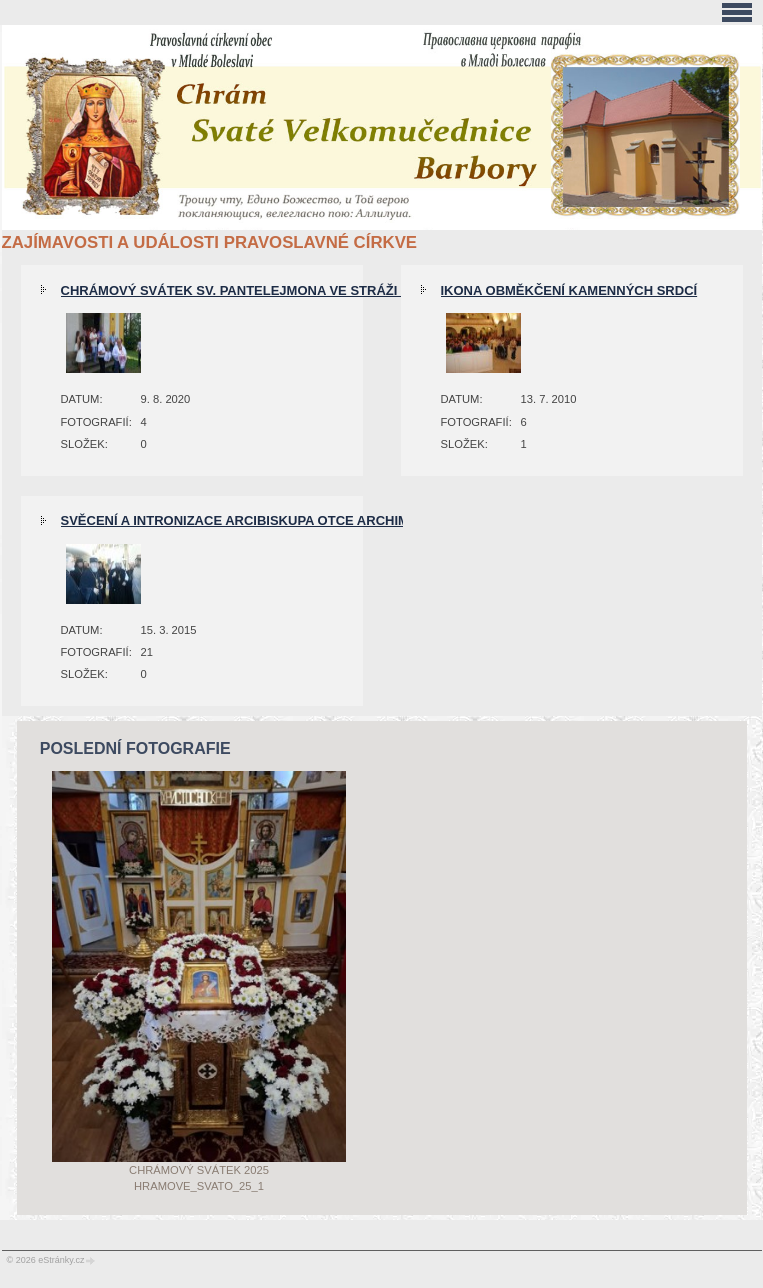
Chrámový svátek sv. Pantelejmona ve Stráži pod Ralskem (279, 290)
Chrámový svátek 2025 (199, 1170)
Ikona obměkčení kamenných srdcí (569, 290)
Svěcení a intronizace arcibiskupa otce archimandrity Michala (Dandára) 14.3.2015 (365, 520)
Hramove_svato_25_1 (199, 1186)
